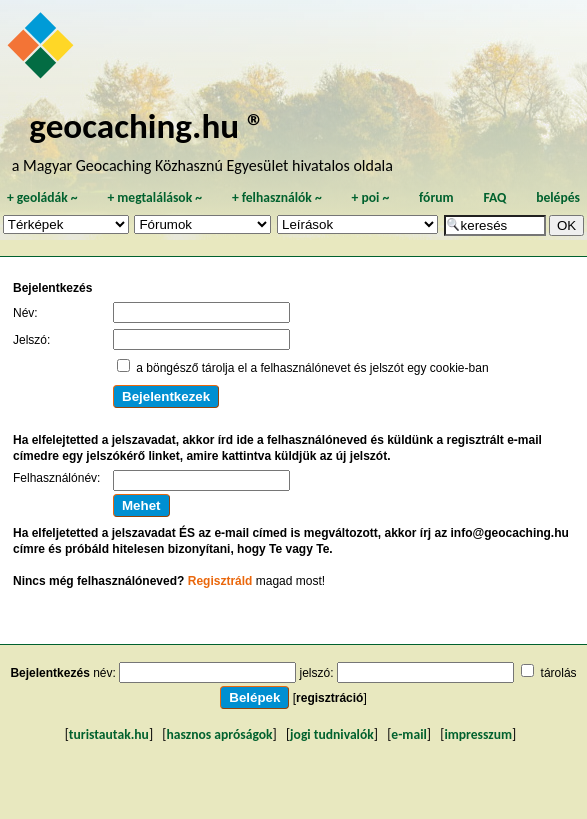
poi (370, 197)
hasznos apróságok (219, 734)
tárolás (559, 673)
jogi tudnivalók (332, 734)
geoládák (42, 197)
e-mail (408, 734)
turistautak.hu (109, 734)
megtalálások (154, 197)
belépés (558, 197)
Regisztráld (220, 581)
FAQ (494, 197)
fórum (436, 197)
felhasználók (277, 197)
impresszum (478, 734)
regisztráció (329, 698)
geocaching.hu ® (147, 125)
